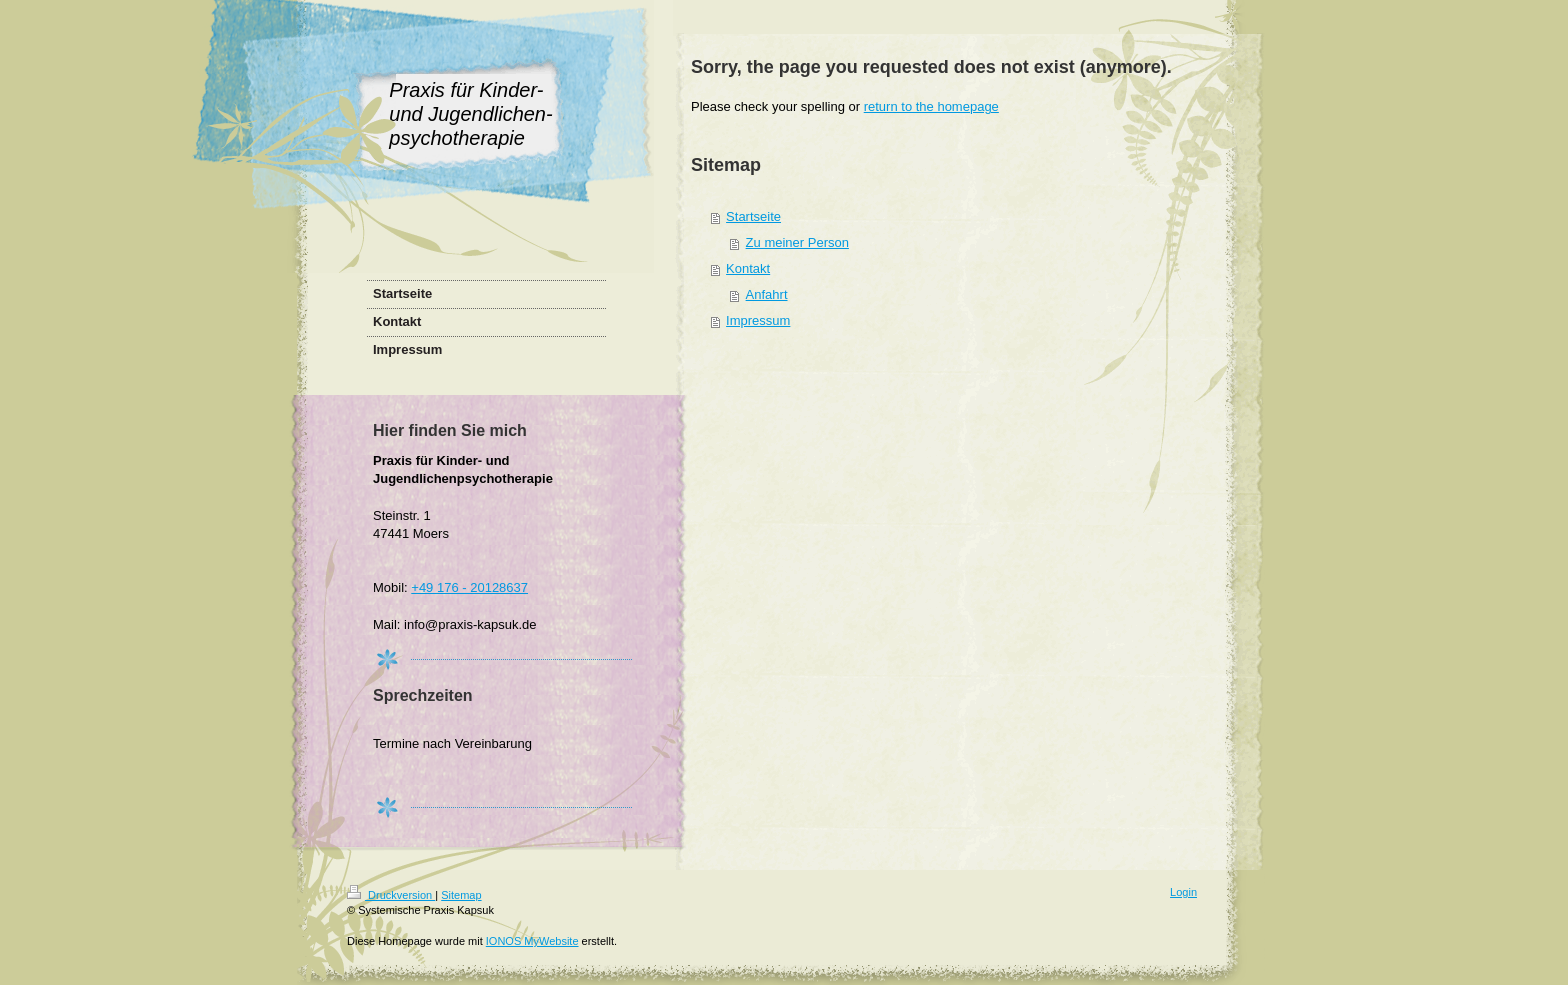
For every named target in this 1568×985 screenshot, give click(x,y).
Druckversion (391, 895)
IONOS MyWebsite (532, 941)
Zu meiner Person (797, 242)
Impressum (758, 320)
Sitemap (461, 895)
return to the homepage (931, 106)
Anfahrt (767, 294)
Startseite (753, 216)
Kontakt (748, 268)
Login (1183, 892)
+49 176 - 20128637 (469, 587)
